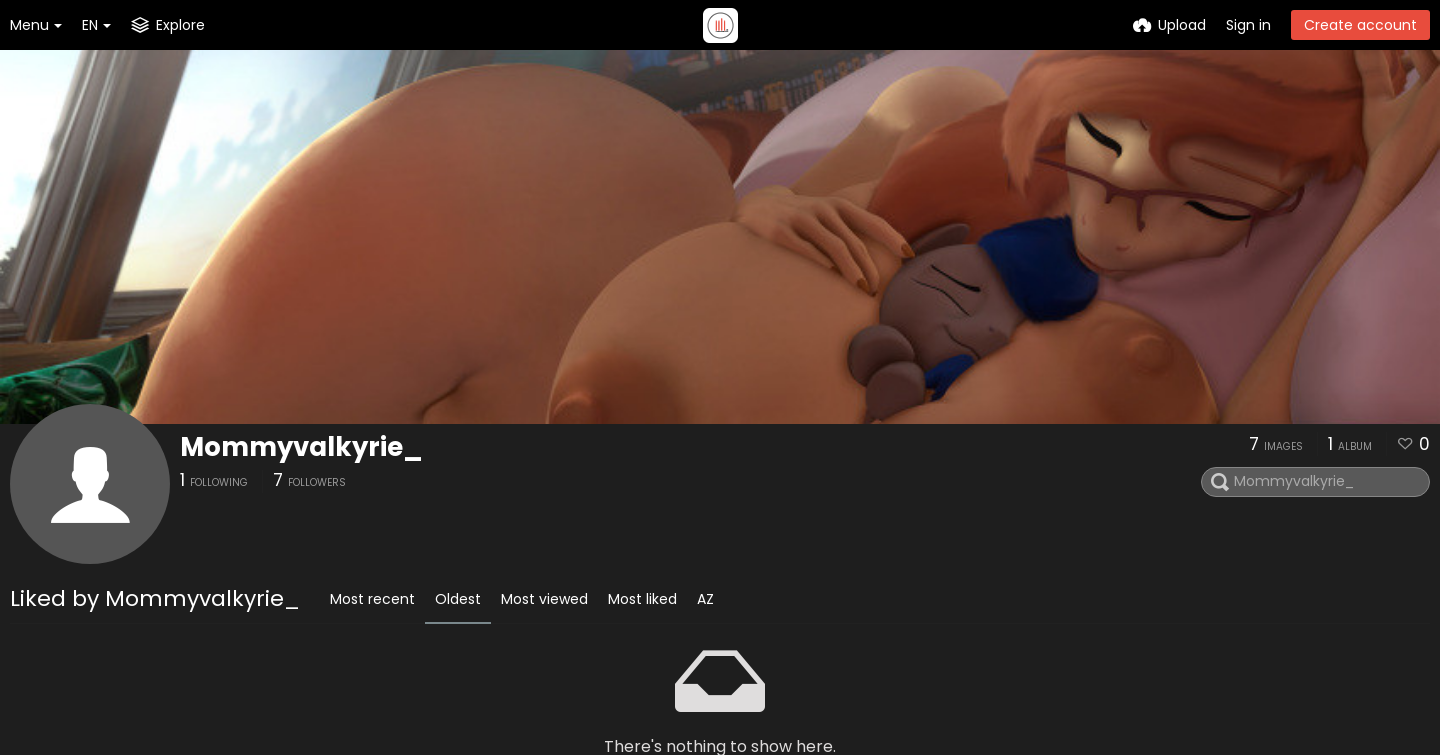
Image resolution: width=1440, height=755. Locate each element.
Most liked (642, 599)
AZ (705, 599)
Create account (1360, 25)
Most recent (372, 599)
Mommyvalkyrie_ (301, 447)
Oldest (458, 599)
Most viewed (544, 599)
